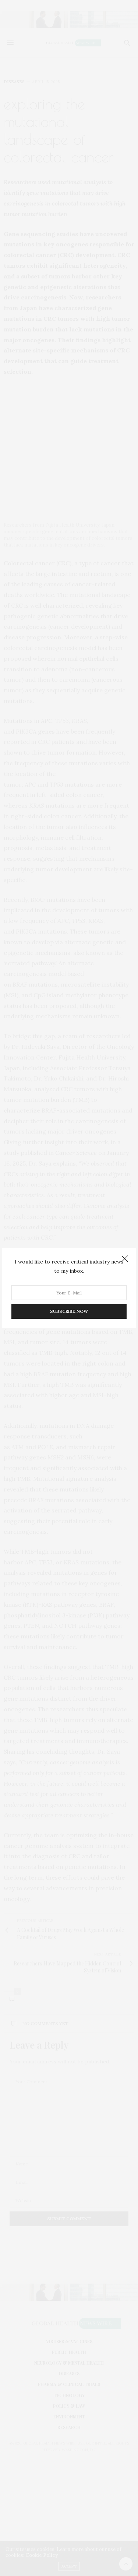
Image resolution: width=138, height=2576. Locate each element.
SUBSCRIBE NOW (69, 1311)
